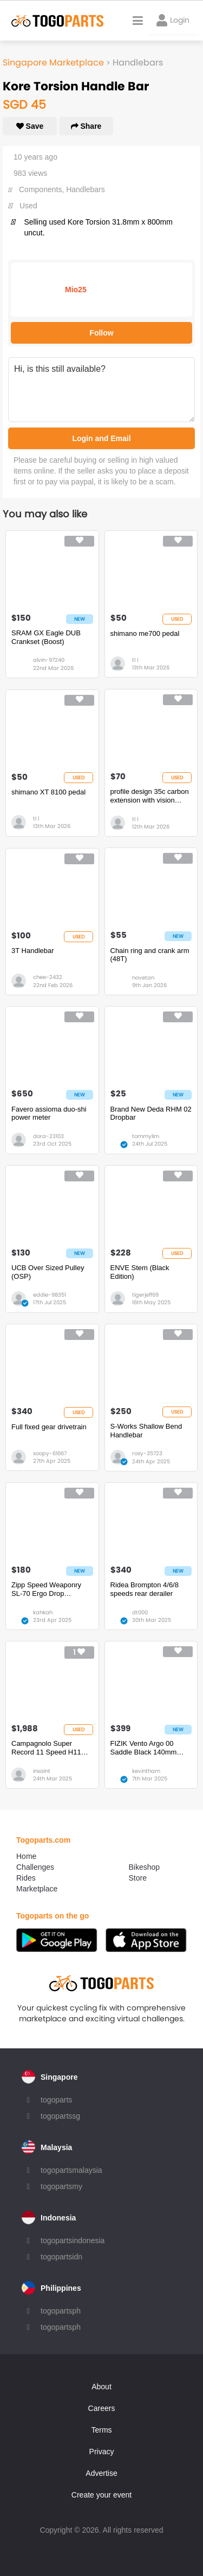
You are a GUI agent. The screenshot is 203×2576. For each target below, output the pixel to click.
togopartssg (60, 2116)
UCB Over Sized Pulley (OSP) (47, 1272)
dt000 (140, 1612)
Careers (101, 2408)
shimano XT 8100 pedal (48, 792)
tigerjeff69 (145, 1295)
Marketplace (36, 1888)
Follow (101, 332)
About (101, 2386)
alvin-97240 (48, 660)
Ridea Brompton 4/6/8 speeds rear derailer (144, 1589)
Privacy (101, 2451)
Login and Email (101, 438)
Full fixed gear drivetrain (49, 1427)
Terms (101, 2430)
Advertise (101, 2473)
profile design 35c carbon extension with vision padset (149, 795)
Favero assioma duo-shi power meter (49, 1113)
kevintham (146, 1771)
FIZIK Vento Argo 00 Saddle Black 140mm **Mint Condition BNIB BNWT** (144, 1747)
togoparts (56, 2099)
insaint (41, 1771)
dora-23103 (48, 1136)
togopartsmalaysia (71, 2170)
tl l (135, 660)
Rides (26, 1878)
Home (26, 1856)
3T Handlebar (32, 951)
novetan (143, 978)
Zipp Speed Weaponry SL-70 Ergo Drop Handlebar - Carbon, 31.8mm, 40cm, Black (46, 1589)
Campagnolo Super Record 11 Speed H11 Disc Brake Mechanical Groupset (47, 1747)
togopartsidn (61, 2256)
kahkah (43, 1612)
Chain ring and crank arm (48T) (149, 955)
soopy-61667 (50, 1453)
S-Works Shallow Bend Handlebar (146, 1430)
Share (86, 126)
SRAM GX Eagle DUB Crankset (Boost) (46, 637)
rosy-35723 (147, 1453)
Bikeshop (144, 1867)
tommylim (145, 1136)
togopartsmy (61, 2186)
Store (138, 1878)
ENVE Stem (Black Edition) (139, 1272)
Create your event (101, 2494)
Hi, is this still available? (101, 389)
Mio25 (76, 289)
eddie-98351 (49, 1295)
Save (30, 126)
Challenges (35, 1867)
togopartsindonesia (72, 2240)
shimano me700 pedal (145, 633)
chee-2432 (47, 977)
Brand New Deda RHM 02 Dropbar (151, 1113)
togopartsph (61, 2310)
